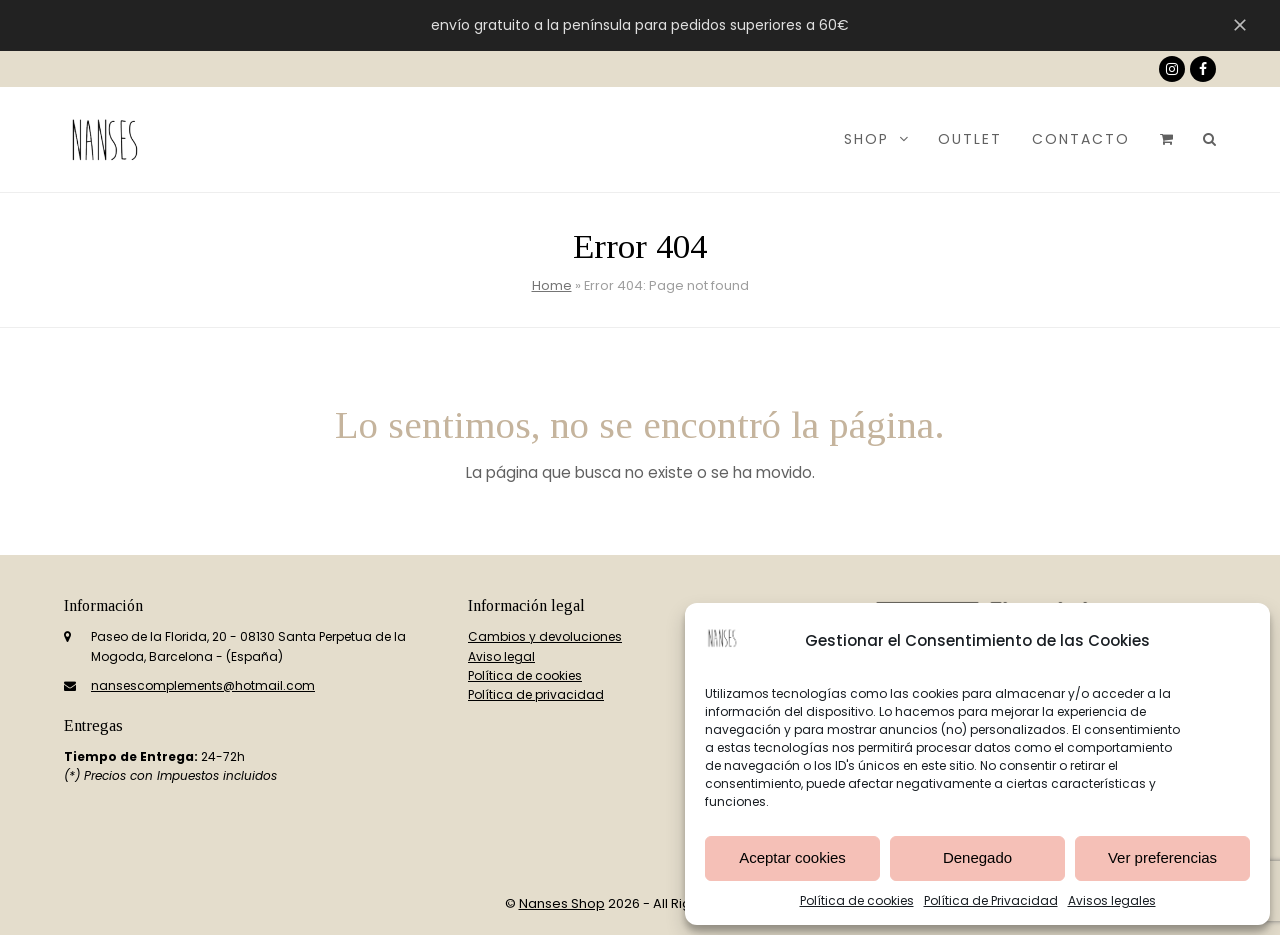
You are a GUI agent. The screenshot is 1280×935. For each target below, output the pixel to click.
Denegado (977, 857)
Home (552, 285)
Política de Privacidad (991, 900)
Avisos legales (1112, 900)
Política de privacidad (536, 694)
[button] (1166, 139)
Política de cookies (857, 900)
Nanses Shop (562, 903)
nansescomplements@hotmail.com (203, 685)
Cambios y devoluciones (545, 636)
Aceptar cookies (792, 857)
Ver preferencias (1162, 857)
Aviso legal (501, 656)
